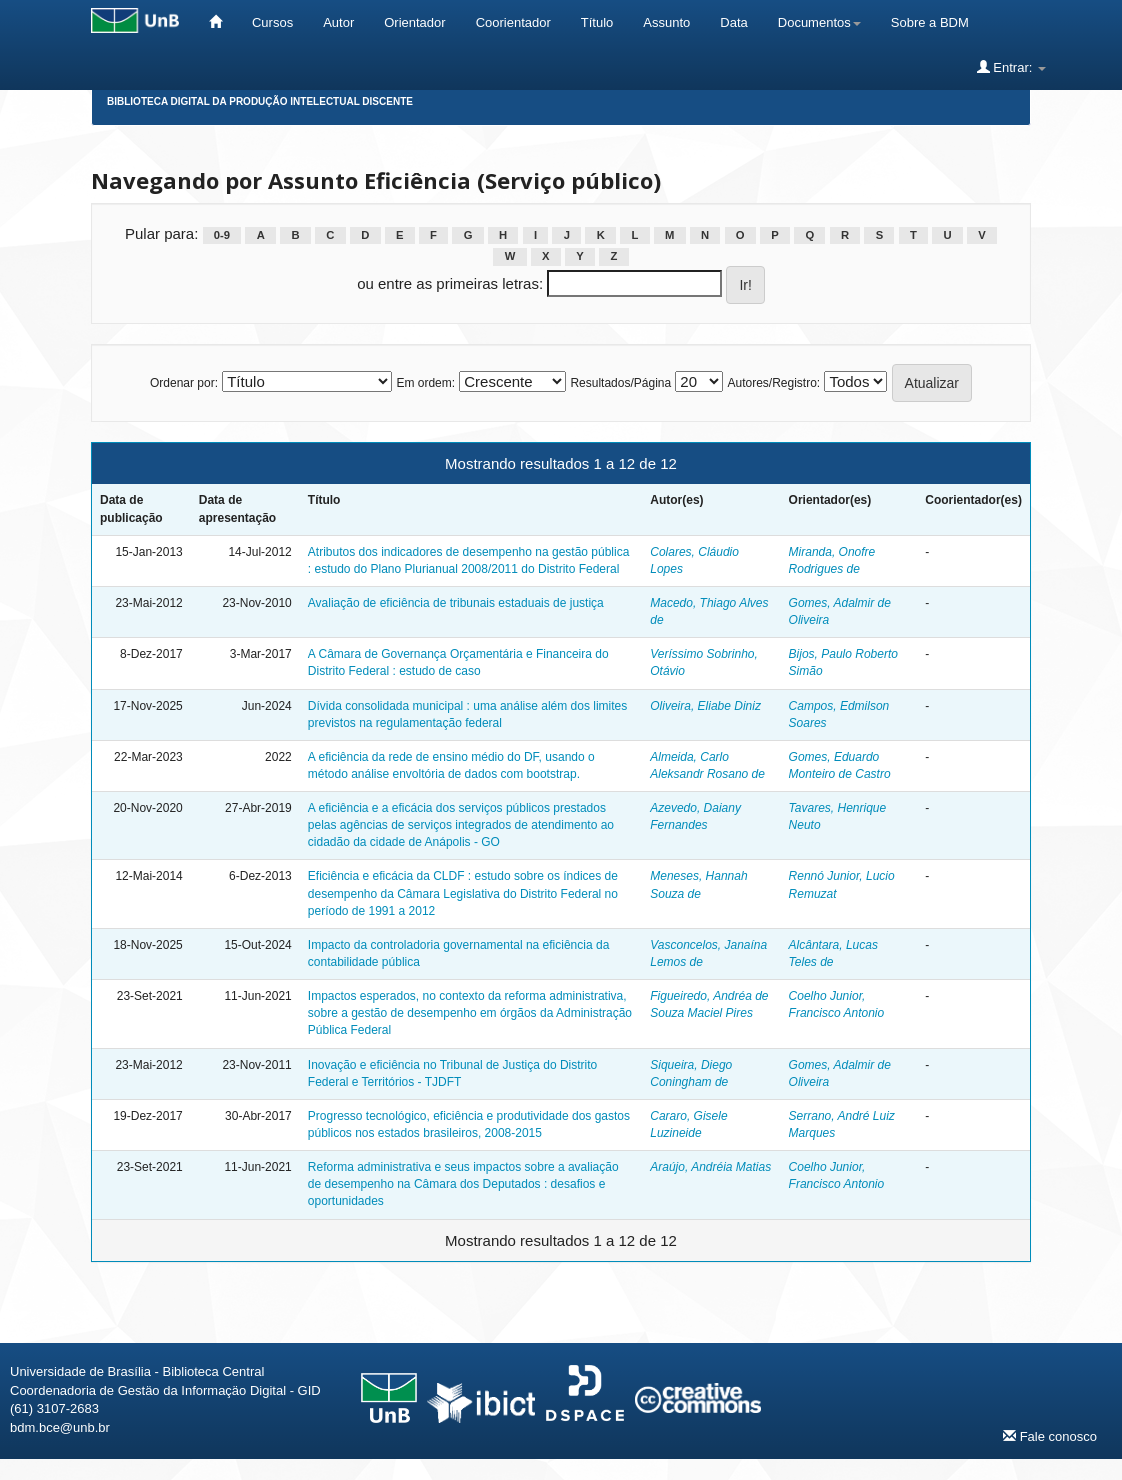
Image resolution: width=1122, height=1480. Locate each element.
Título (597, 22)
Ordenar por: (184, 383)
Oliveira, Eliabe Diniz (705, 706)
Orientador (414, 22)
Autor (338, 22)
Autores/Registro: (773, 383)
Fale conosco (1050, 1436)
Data (733, 22)
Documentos (819, 22)
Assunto (666, 22)
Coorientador (513, 22)
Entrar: (1011, 67)
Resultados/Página (620, 383)
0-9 (222, 235)
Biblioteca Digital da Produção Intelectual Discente (260, 101)
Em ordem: (425, 383)
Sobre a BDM (930, 22)
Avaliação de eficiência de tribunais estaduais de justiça (456, 603)
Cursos (272, 22)
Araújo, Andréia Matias (710, 1167)
